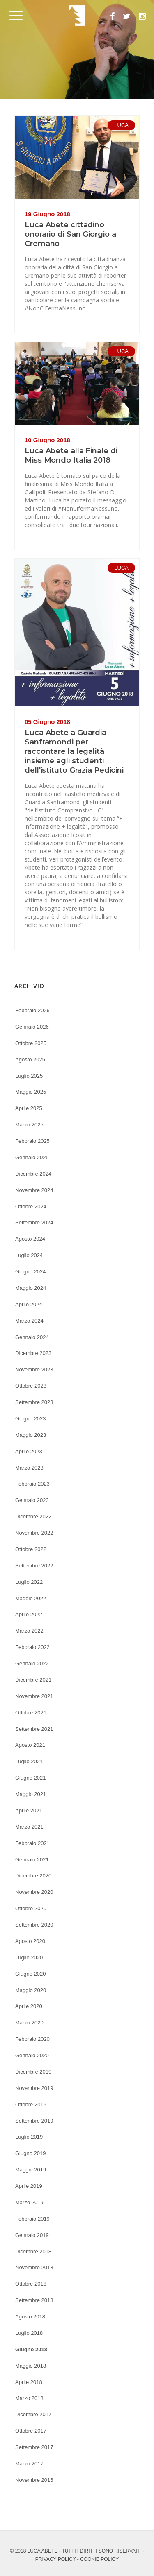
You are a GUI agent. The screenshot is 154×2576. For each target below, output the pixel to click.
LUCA (121, 125)
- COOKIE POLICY (97, 2559)
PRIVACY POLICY (55, 2559)
